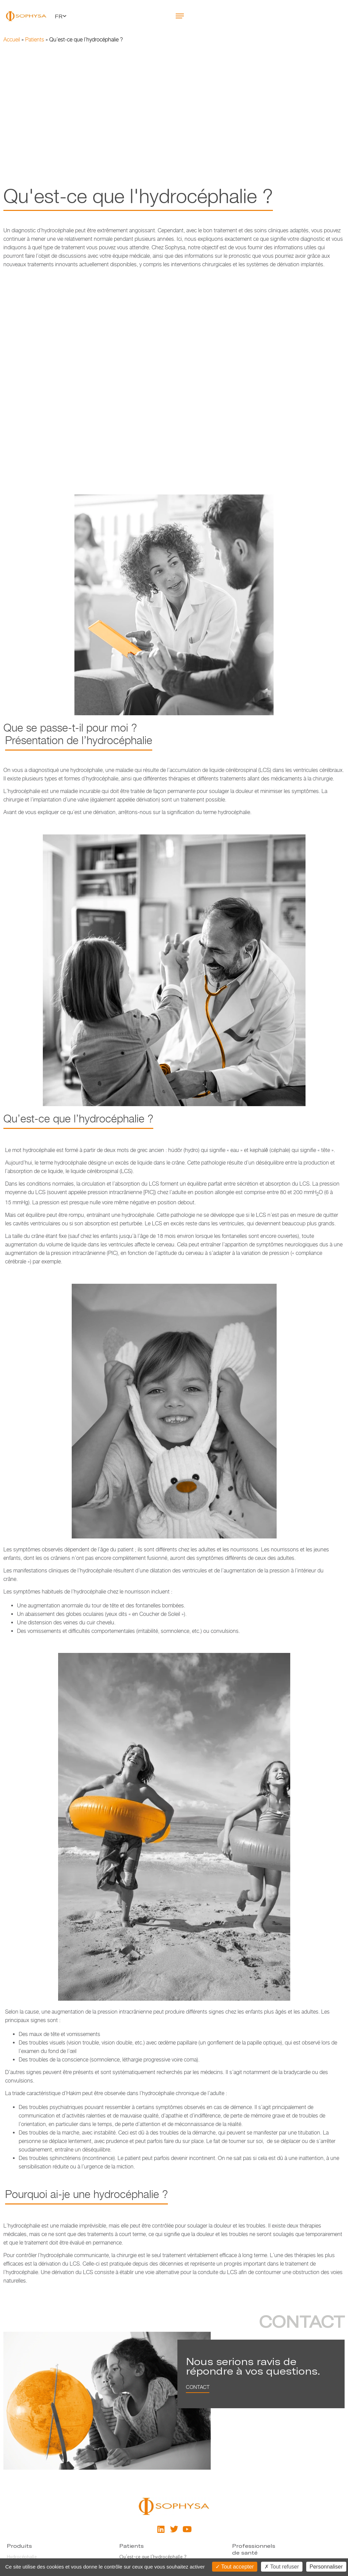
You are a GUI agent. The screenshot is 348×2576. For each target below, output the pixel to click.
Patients (34, 39)
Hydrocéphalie (22, 2556)
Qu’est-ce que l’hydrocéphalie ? (153, 2556)
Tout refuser (281, 2567)
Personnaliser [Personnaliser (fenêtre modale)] (326, 2567)
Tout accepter (234, 2567)
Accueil (11, 39)
